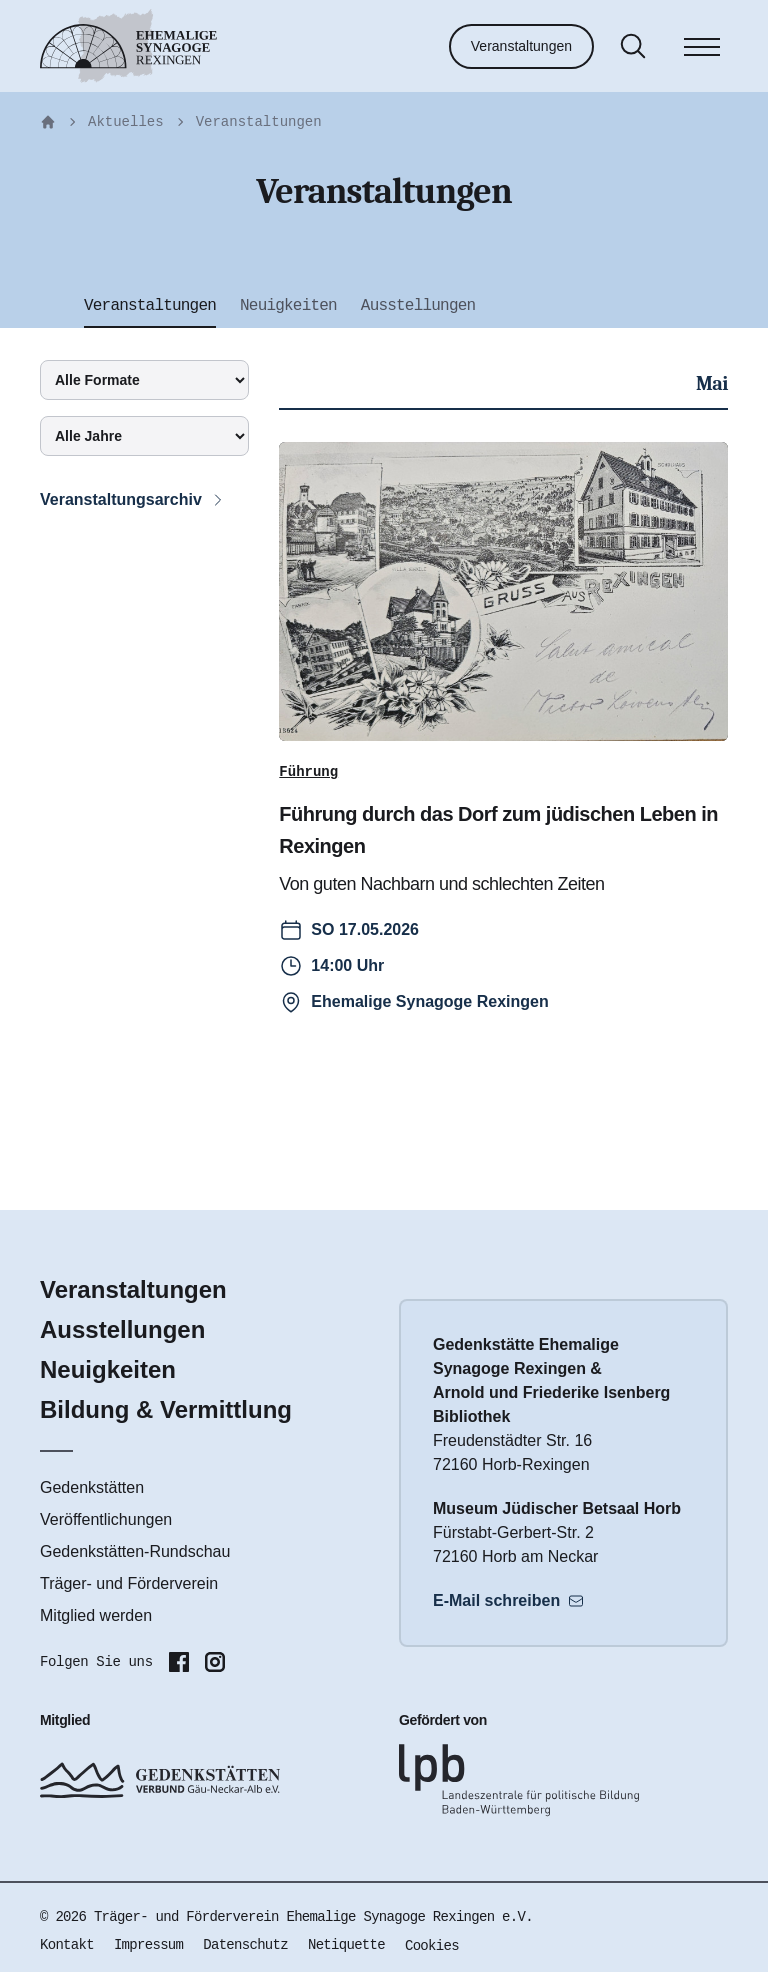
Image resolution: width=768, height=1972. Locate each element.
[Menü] (702, 50)
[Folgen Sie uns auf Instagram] (215, 1662)
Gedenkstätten (92, 1487)
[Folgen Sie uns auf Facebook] (179, 1662)
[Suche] (633, 46)
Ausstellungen (122, 1329)
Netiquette (346, 1945)
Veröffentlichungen (106, 1519)
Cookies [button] (432, 1946)
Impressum (148, 1945)
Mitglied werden (96, 1615)
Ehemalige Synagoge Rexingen (429, 1001)
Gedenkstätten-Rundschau (135, 1551)
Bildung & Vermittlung (166, 1409)
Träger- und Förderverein (129, 1583)
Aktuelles (126, 122)
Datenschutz (245, 1945)
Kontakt (67, 1945)
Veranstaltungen (521, 46)
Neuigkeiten (108, 1369)
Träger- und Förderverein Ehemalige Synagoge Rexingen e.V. (313, 1917)
